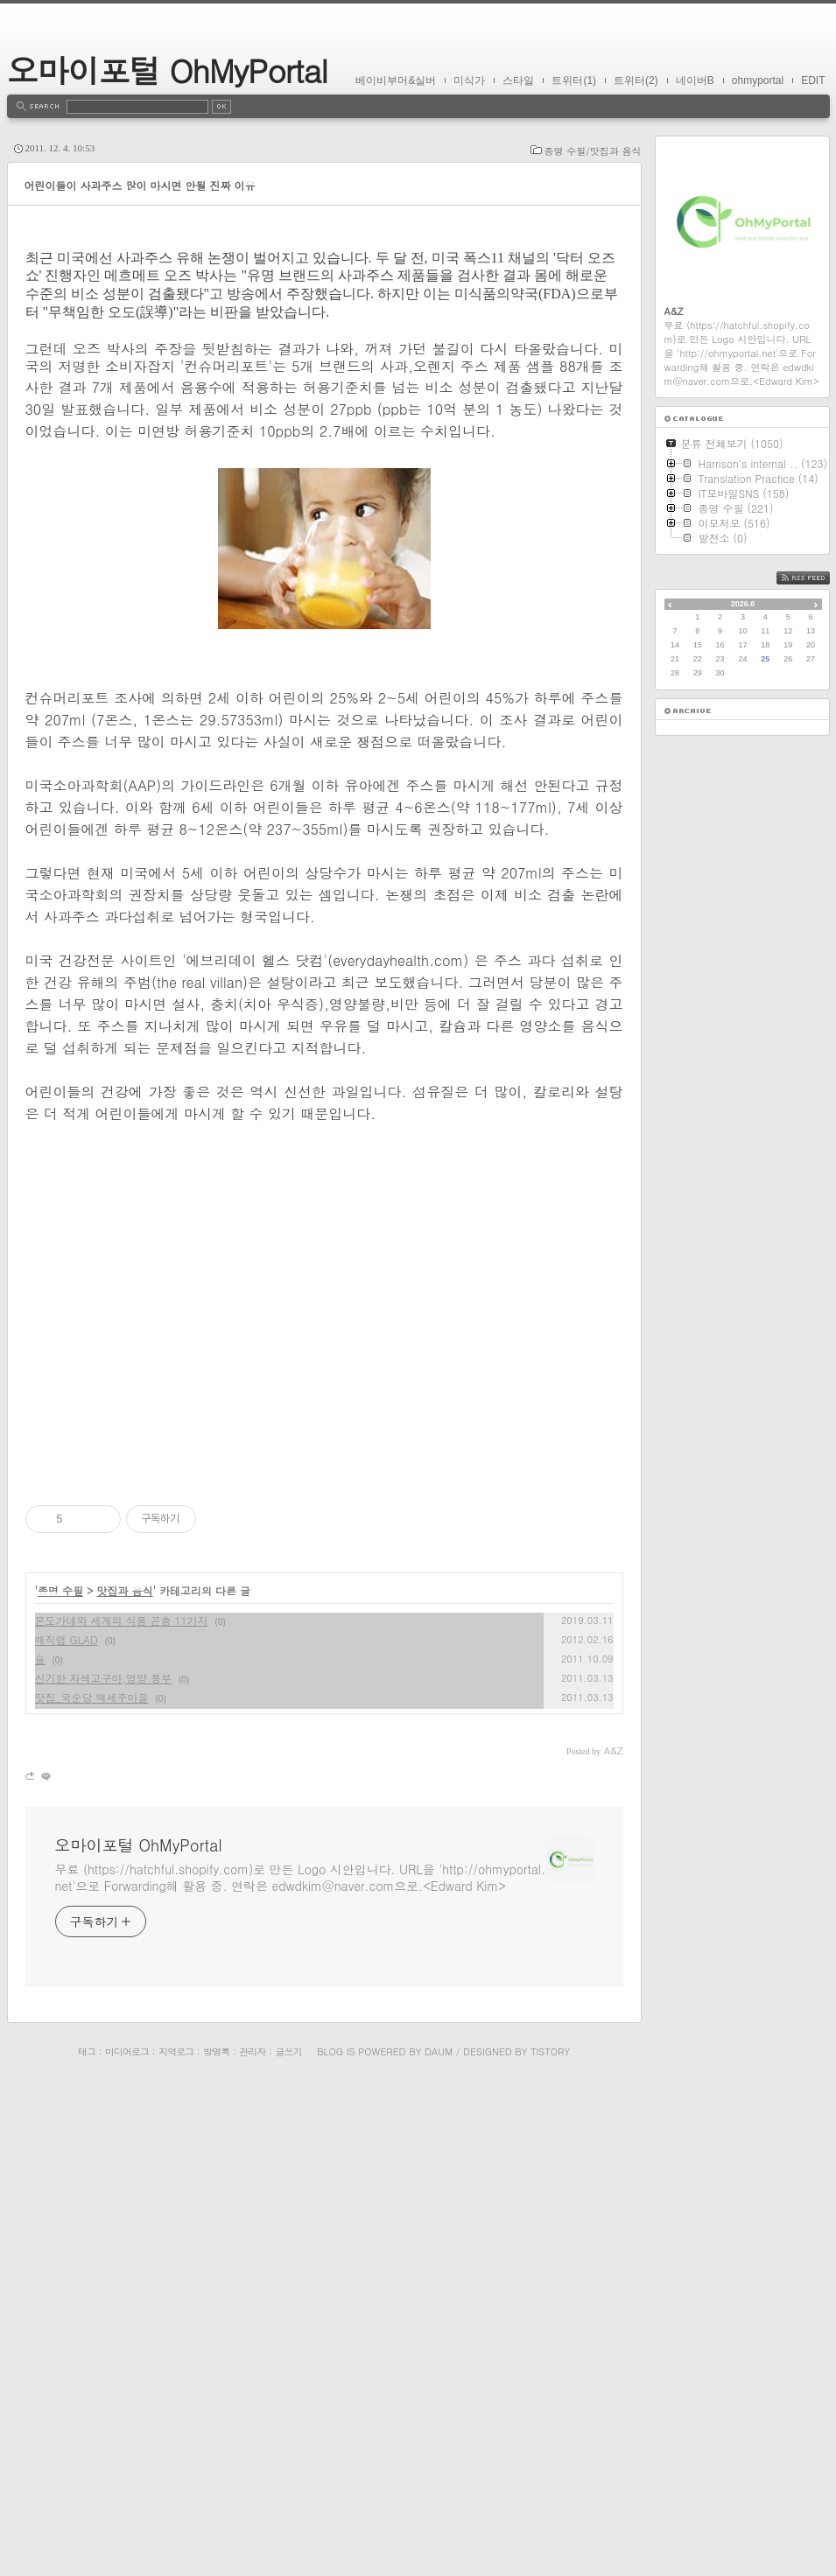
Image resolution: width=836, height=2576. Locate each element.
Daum (439, 2541)
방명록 (216, 2541)
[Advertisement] (324, 354)
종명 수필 (60, 2080)
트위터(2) (636, 80)
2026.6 (743, 603)
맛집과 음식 (125, 2080)
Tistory (550, 2541)
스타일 (518, 80)
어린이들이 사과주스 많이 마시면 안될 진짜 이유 (140, 185)
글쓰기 (288, 2541)
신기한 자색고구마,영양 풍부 (103, 2167)
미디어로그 (127, 2541)
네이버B (695, 80)
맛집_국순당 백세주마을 (92, 2187)
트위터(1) (573, 80)
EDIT (813, 80)
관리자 (252, 2541)
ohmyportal (757, 80)
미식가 (469, 80)
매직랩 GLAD (66, 2129)
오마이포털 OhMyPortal (167, 69)
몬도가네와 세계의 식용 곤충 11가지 (121, 2110)
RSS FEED (816, 577)
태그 (86, 2541)
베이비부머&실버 (395, 80)
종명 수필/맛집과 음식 (593, 151)
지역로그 (175, 2541)
